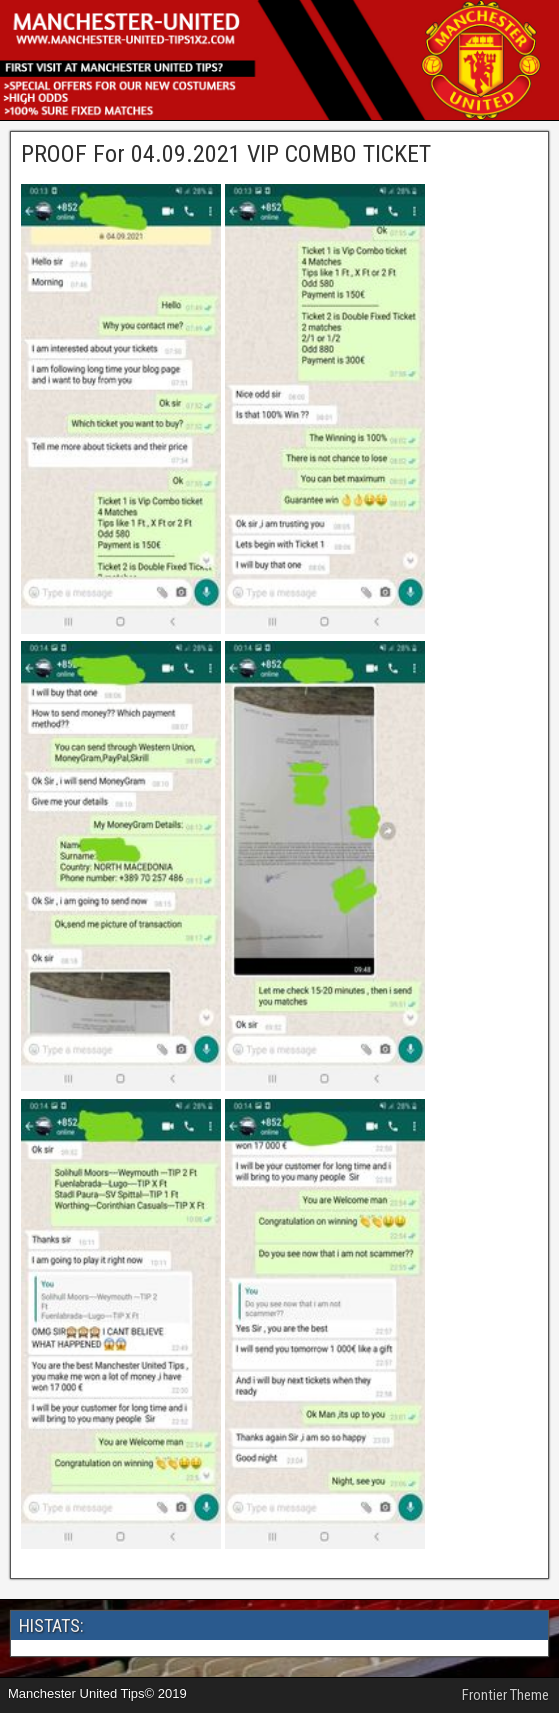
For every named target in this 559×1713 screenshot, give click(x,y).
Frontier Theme (505, 1695)
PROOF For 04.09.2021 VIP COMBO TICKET (226, 154)
